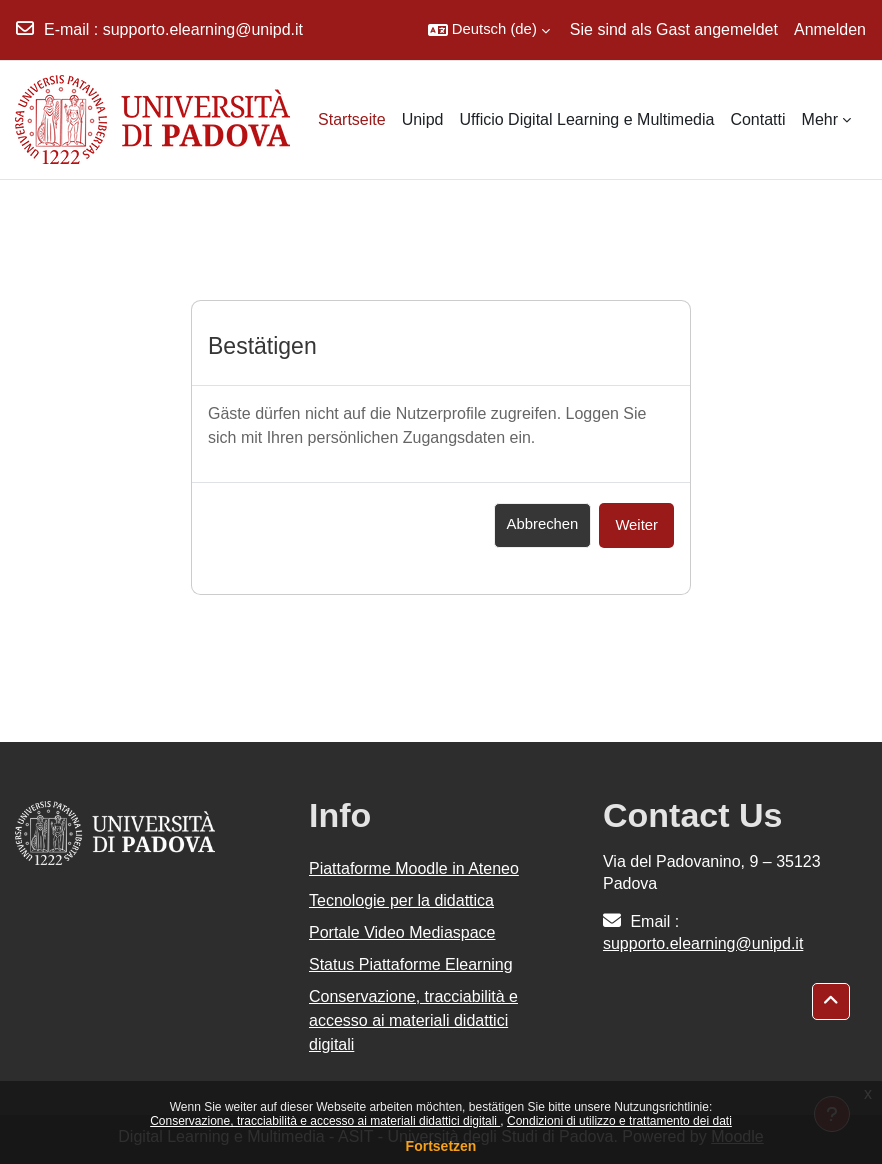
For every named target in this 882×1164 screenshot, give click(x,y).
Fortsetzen (441, 1146)
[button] (489, 30)
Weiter (636, 525)
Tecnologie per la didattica (401, 900)
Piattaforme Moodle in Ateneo (414, 868)
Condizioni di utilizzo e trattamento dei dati (619, 1121)
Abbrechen (543, 524)
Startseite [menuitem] (352, 119)
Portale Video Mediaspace (402, 932)
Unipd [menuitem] (423, 119)
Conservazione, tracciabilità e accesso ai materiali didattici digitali (325, 1121)
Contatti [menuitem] (757, 119)
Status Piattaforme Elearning (411, 964)
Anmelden (830, 29)
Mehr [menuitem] (820, 119)
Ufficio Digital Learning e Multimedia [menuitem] (586, 119)
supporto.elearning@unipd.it (203, 29)
